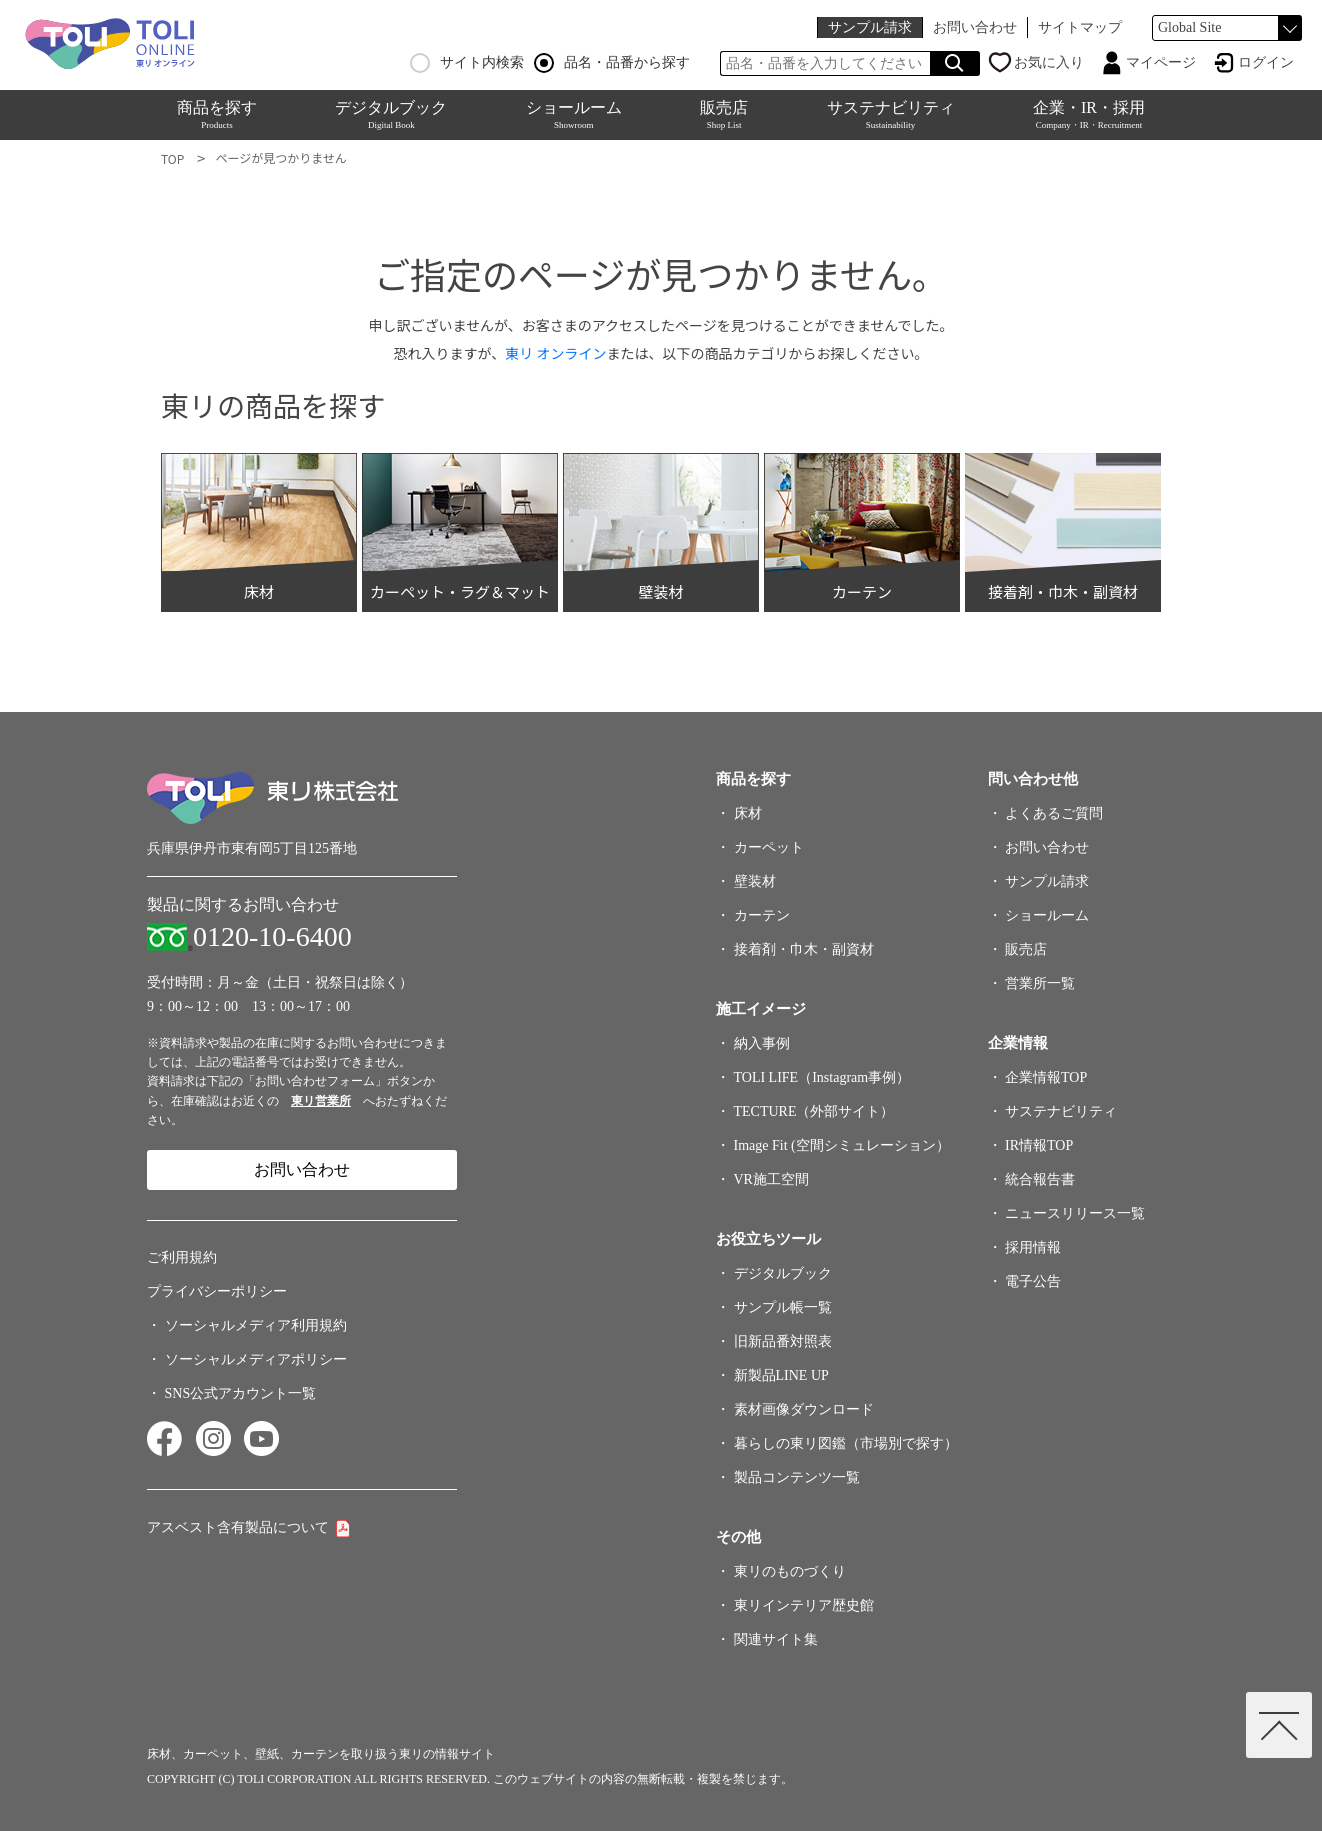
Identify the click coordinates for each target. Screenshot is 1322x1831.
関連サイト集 (776, 1639)
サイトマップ (1080, 27)
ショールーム (574, 114)
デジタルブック (391, 114)
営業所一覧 (1040, 983)
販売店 (724, 114)
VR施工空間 (771, 1179)
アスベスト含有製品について (238, 1527)
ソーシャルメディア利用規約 (256, 1325)
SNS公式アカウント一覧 (241, 1393)
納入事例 (762, 1043)
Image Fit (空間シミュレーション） (842, 1145)
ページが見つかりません (280, 157)
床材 (748, 813)
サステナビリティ (891, 114)
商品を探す (217, 114)
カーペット (769, 847)
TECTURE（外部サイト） (814, 1111)
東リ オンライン (555, 353)
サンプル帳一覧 (783, 1307)
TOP (172, 158)
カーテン (762, 915)
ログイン (1266, 62)
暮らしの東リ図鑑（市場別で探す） (846, 1443)
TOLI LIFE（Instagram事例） (822, 1077)
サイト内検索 (467, 63)
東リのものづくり (790, 1571)
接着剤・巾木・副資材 (804, 949)
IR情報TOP (1039, 1145)
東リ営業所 (321, 1101)
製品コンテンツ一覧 (797, 1477)
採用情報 (1033, 1247)
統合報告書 (1040, 1179)
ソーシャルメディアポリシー (256, 1359)
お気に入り (1049, 62)
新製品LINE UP (781, 1375)
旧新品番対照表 (783, 1341)
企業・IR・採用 (1089, 114)
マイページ (1161, 62)
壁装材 (755, 881)
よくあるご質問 (1054, 813)
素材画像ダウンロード (804, 1409)
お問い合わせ (975, 27)
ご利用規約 (182, 1257)
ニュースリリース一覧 (1075, 1213)
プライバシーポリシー (217, 1291)
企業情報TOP (1046, 1077)
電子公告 (1033, 1281)
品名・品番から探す (612, 63)
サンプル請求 (870, 27)
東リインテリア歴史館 (804, 1605)
